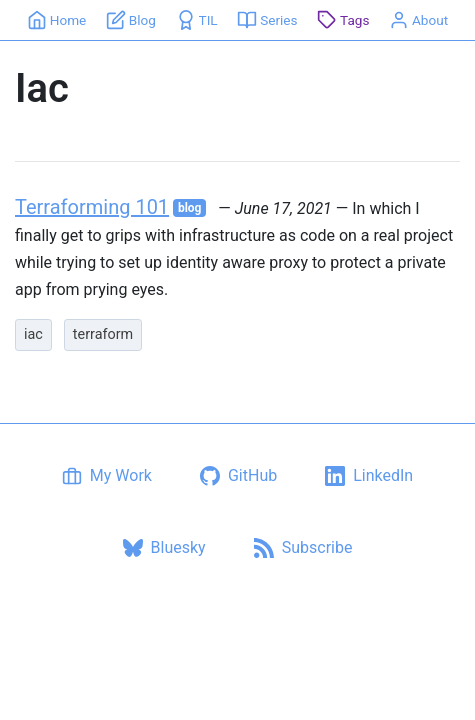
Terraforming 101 (92, 207)
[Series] (267, 20)
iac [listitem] (33, 334)
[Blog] (131, 20)
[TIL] (196, 20)
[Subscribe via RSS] (303, 548)
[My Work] (107, 476)
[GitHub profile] (238, 476)
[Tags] (343, 20)
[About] (419, 20)
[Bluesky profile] (164, 548)
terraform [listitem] (103, 334)
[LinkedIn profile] (369, 476)
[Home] (57, 20)
